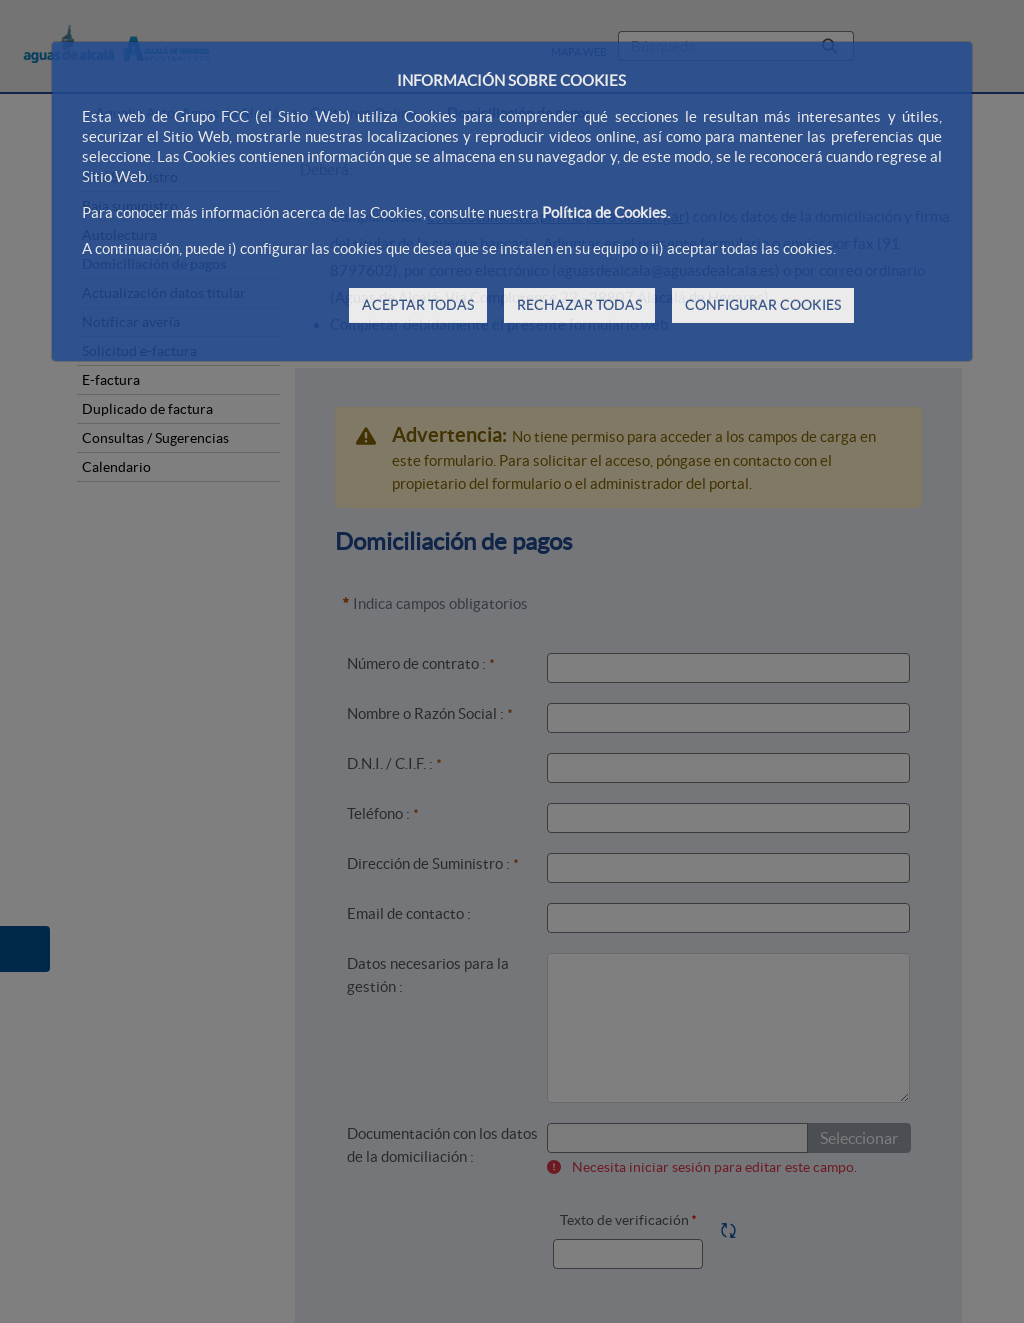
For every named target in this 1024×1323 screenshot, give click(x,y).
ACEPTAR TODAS (418, 305)
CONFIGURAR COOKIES (763, 305)
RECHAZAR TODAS (579, 305)
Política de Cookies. (606, 212)
